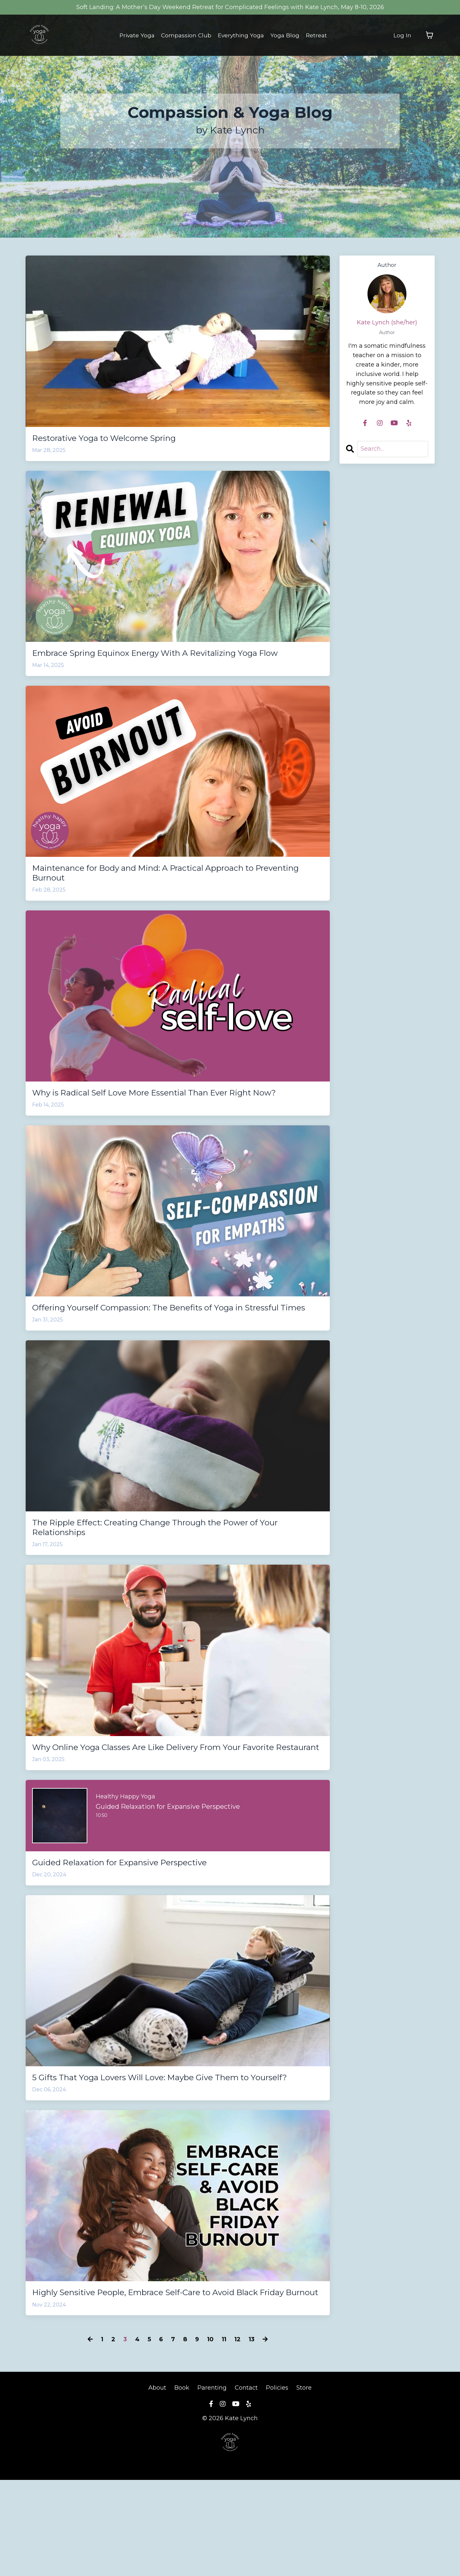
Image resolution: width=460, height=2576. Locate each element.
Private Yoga (135, 35)
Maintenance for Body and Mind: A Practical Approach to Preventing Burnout (169, 891)
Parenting (212, 2483)
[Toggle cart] (429, 35)
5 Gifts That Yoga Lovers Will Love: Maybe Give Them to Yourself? (165, 2153)
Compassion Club (186, 35)
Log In (402, 35)
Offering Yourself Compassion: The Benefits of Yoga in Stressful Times (161, 1348)
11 (224, 2435)
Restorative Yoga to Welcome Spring (120, 439)
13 (252, 2435)
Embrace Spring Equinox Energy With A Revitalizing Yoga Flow (170, 662)
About (158, 2483)
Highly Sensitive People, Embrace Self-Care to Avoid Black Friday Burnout (172, 2382)
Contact (246, 2483)
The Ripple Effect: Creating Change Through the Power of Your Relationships (172, 1577)
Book (181, 2483)
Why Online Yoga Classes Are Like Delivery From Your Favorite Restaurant (160, 1806)
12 (237, 2435)
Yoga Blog (287, 35)
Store (304, 2483)
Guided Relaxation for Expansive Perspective (139, 1930)
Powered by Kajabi (230, 2559)
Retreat (319, 35)
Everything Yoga (242, 35)
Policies (277, 2483)
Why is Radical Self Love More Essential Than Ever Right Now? (166, 1120)
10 (210, 2435)
